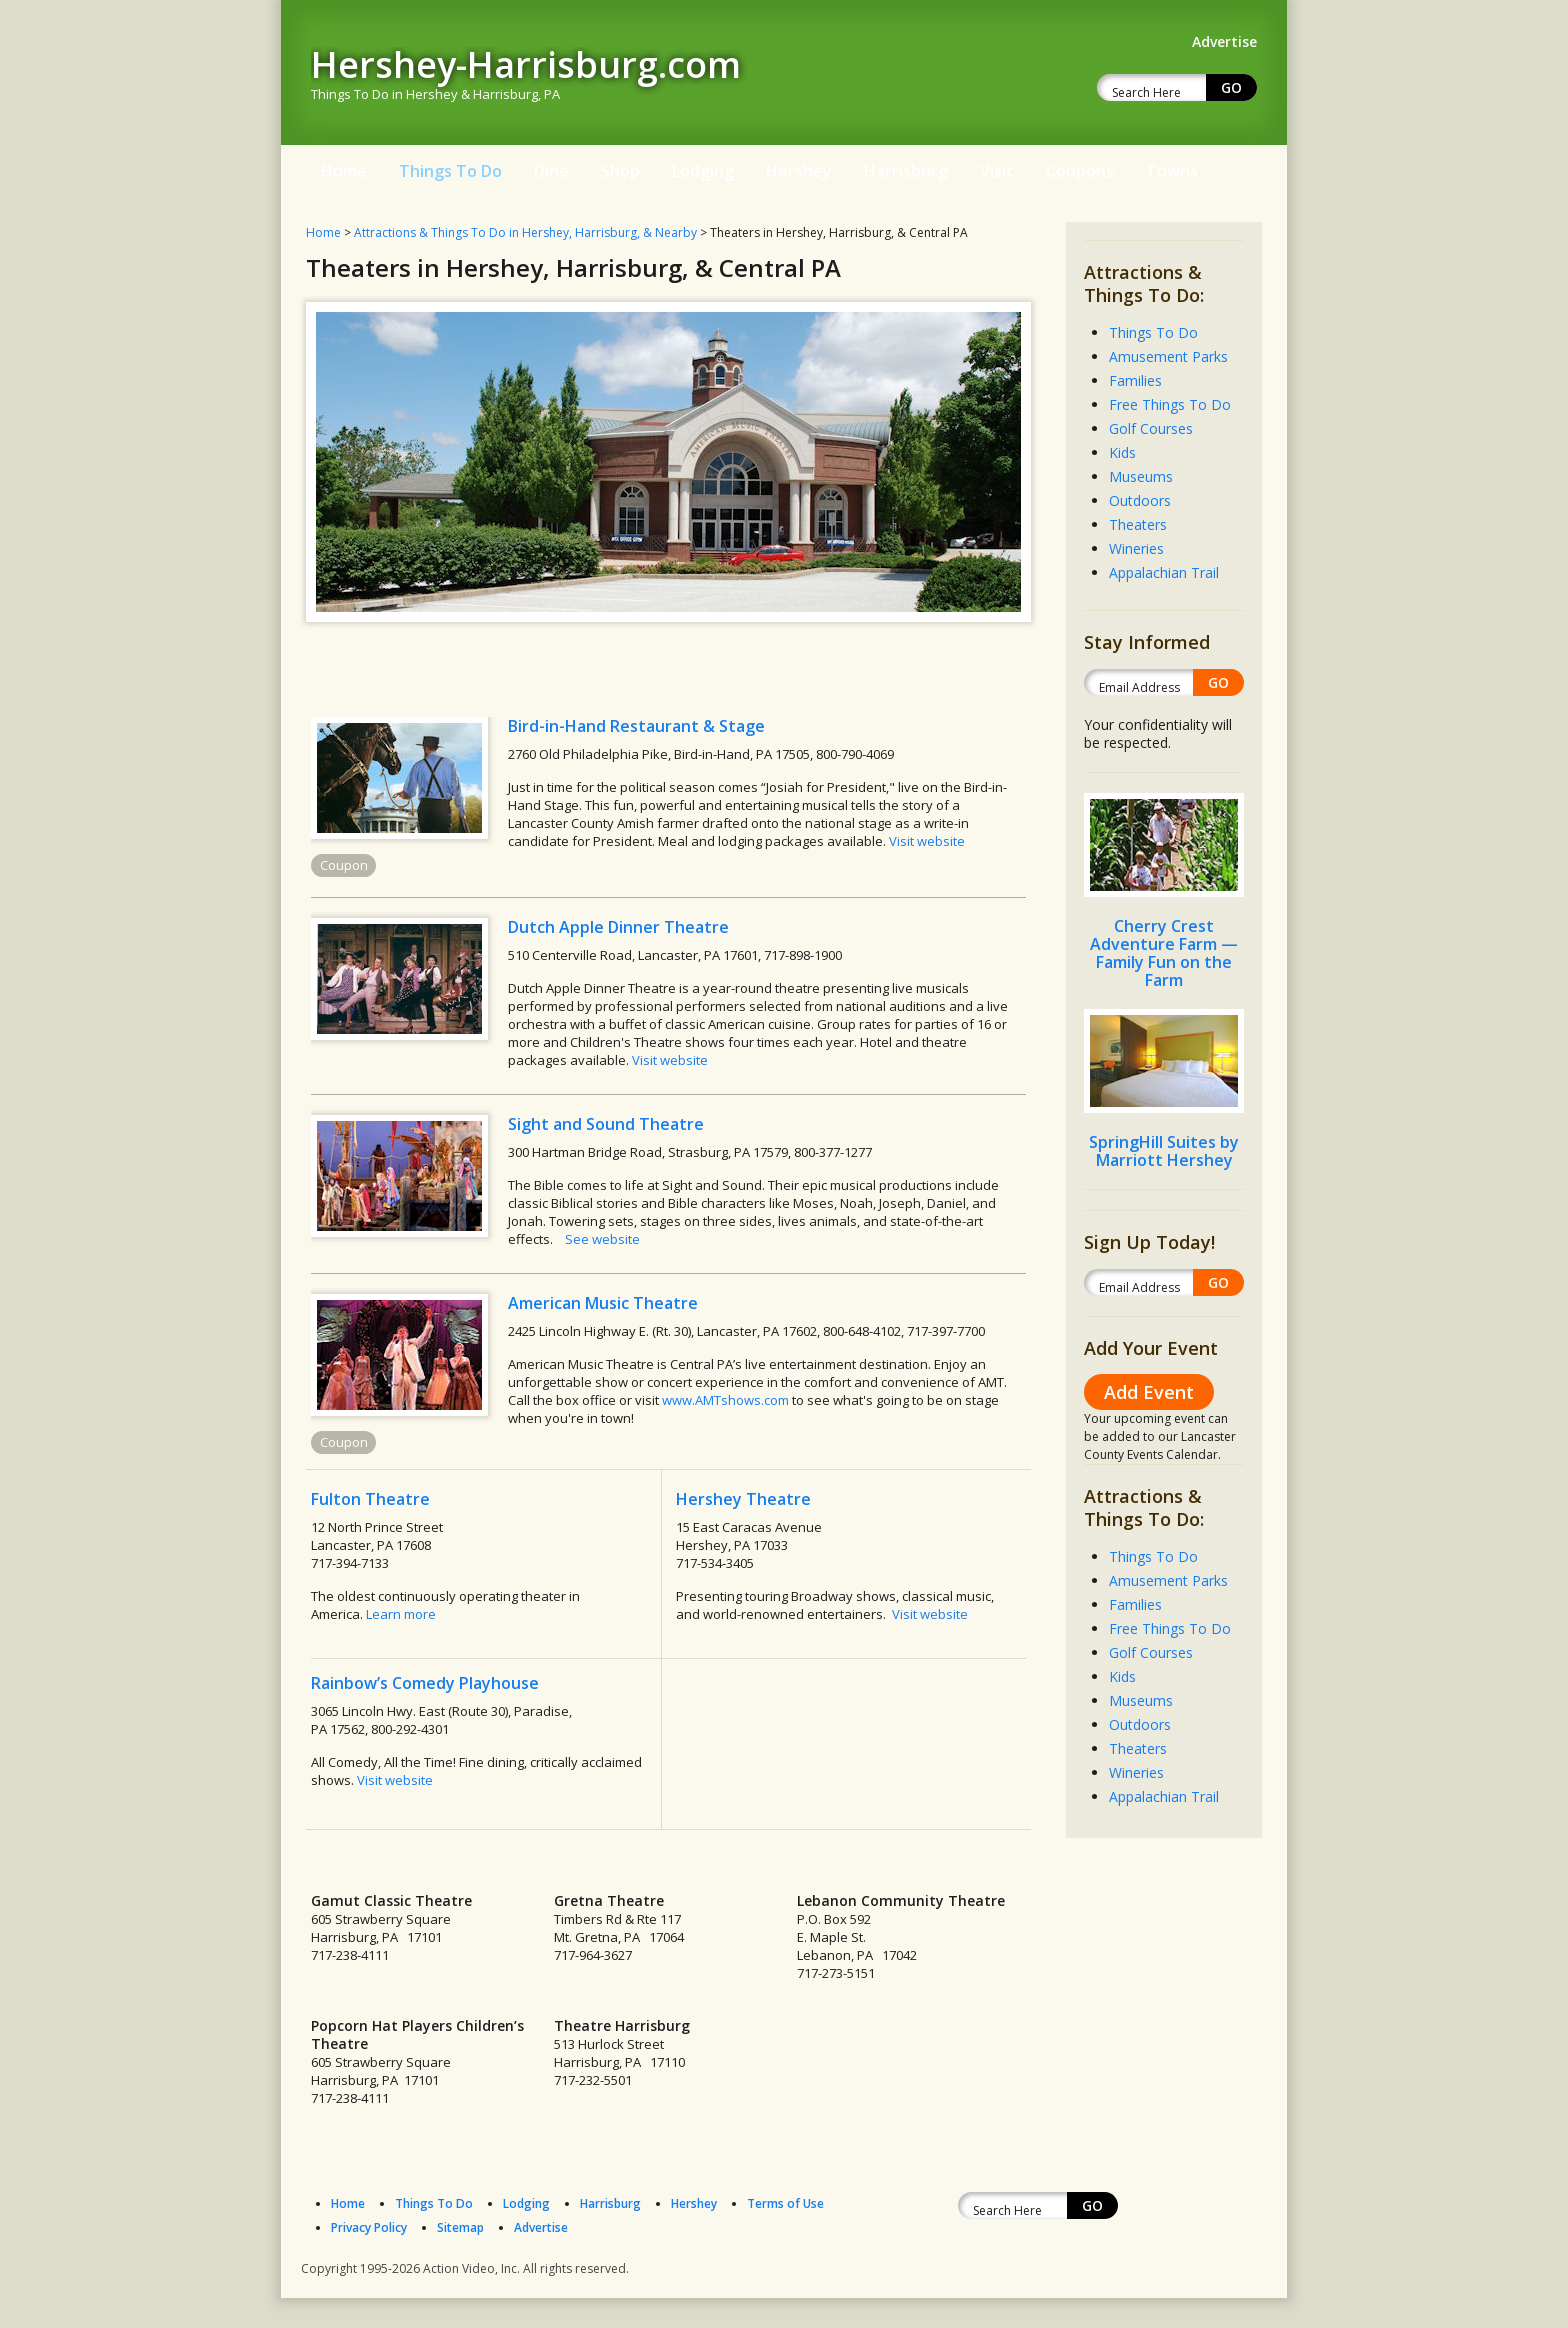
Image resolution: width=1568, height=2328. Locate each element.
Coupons (1080, 171)
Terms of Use (785, 2203)
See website (602, 1239)
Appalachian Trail (1164, 572)
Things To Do (450, 171)
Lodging (703, 171)
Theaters (1138, 524)
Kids (1122, 452)
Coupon (344, 865)
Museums (1141, 476)
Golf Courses (1151, 428)
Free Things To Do (1170, 404)
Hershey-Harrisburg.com (526, 64)
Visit (997, 171)
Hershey (799, 171)
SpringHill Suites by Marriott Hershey (1164, 1151)
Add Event (1149, 1392)
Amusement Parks (1168, 356)
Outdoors (1140, 500)
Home (344, 171)
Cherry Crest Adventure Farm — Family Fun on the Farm (1164, 953)
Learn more (401, 1614)
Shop (620, 171)
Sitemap (460, 2227)
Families (1135, 380)
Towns (1172, 171)
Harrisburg (906, 171)
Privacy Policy (369, 2227)
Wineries (1136, 548)
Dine (551, 171)
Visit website (927, 841)
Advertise (541, 2227)
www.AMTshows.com (725, 1400)
